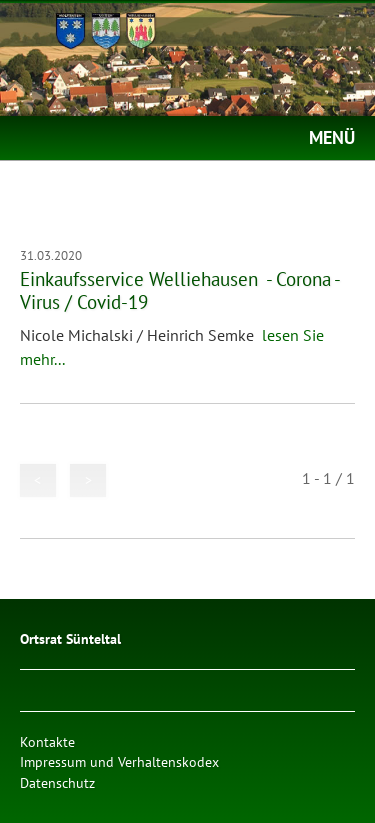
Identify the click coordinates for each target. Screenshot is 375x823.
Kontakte (47, 741)
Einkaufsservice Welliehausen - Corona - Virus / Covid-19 (179, 290)
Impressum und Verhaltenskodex (119, 761)
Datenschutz (57, 782)
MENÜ (332, 137)
